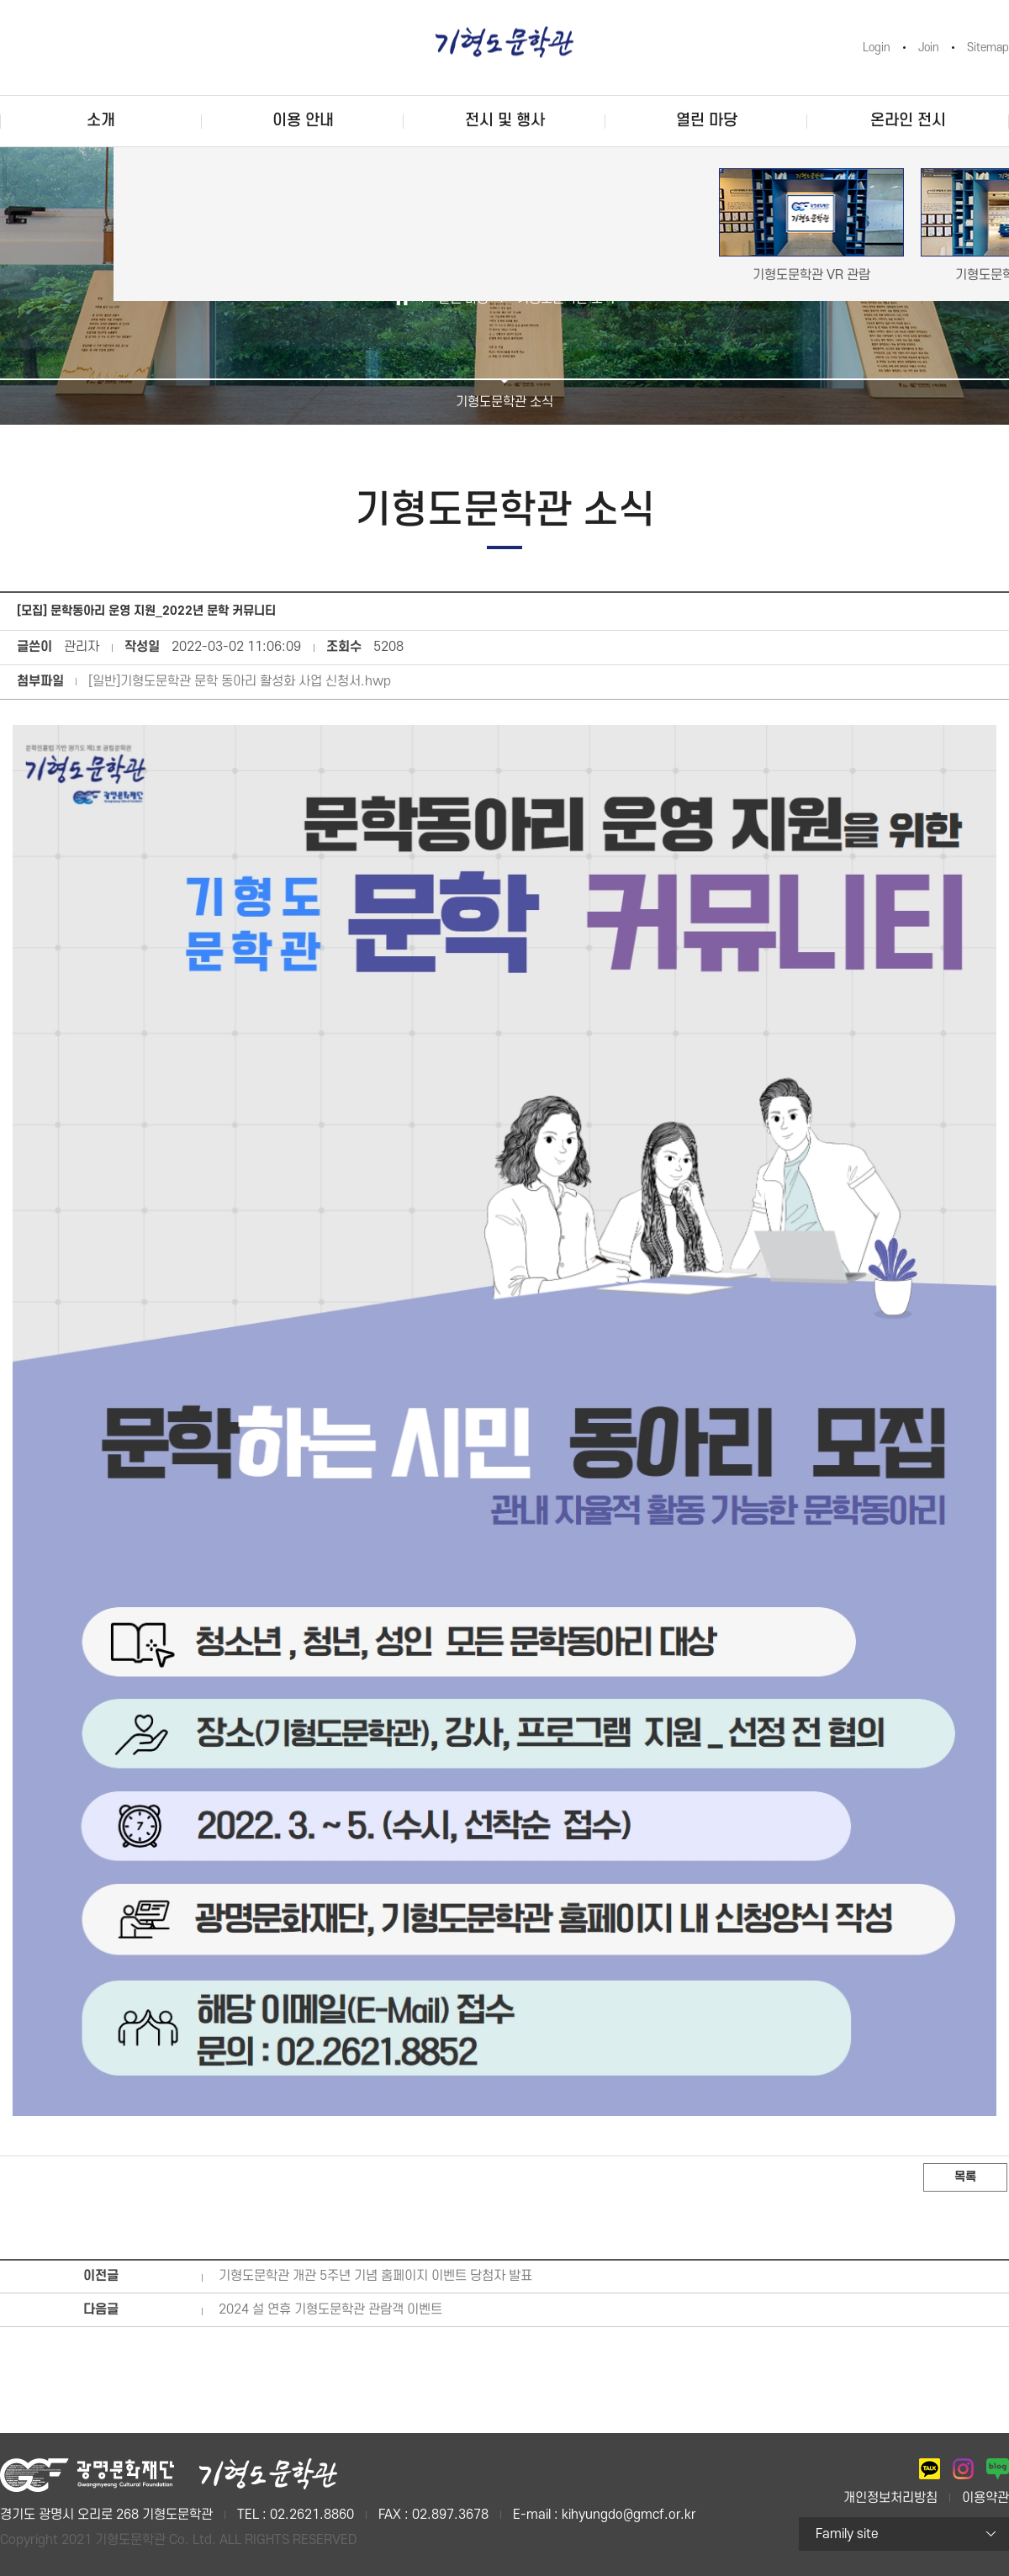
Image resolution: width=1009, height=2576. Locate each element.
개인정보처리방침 (890, 2497)
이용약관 (985, 2497)
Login (876, 47)
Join (928, 47)
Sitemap (988, 47)
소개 (101, 121)
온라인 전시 (908, 121)
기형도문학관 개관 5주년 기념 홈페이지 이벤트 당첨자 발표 (375, 2275)
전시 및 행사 (505, 121)
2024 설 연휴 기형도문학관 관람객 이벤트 (330, 2309)
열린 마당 (706, 121)
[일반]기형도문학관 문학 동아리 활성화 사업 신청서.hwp (239, 681)
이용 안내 (303, 121)
